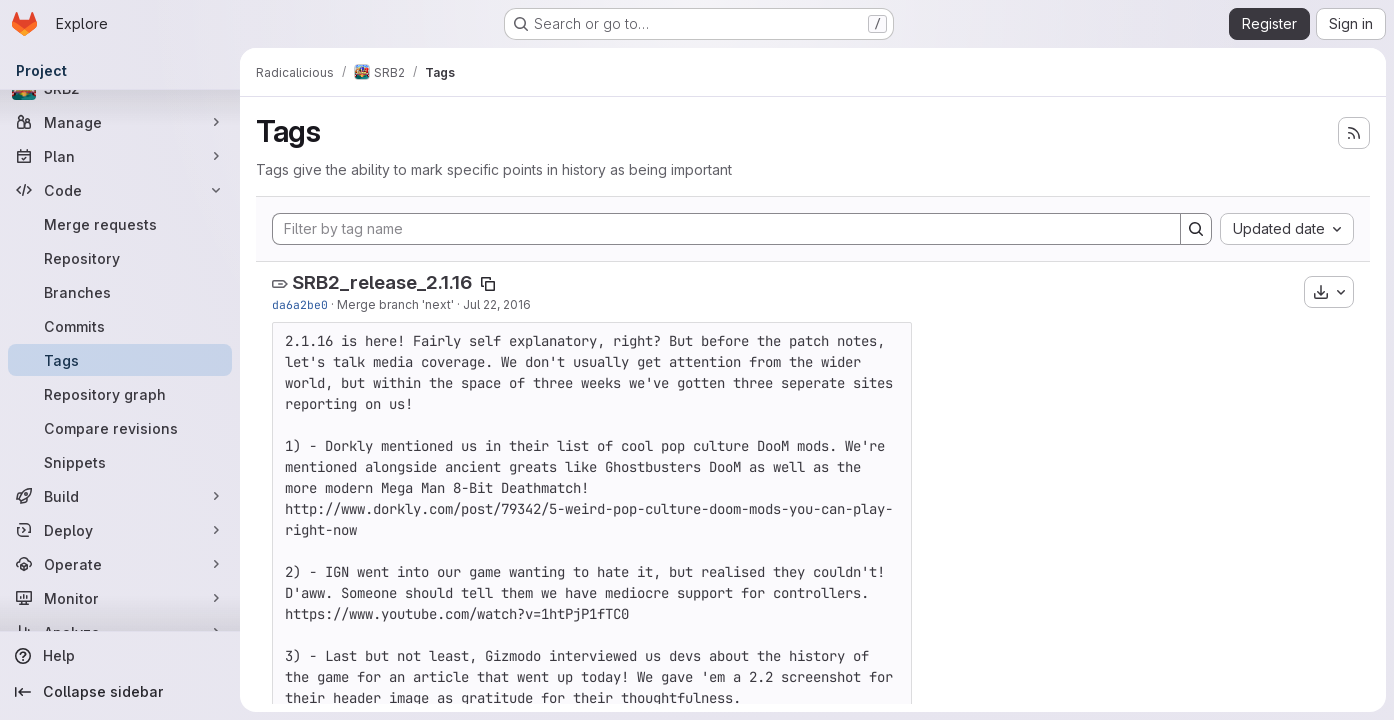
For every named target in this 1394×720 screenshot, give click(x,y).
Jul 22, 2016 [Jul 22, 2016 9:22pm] (497, 304)
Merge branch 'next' (395, 304)
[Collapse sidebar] (120, 692)
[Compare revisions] (120, 428)
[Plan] (120, 156)
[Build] (120, 496)
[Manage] (120, 122)
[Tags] (120, 360)
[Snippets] (120, 462)
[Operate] (120, 564)
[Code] (120, 190)
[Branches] (120, 292)
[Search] (1196, 229)
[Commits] (120, 326)
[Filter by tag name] (726, 229)
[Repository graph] (120, 394)
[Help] (120, 656)
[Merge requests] (120, 224)
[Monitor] (120, 598)
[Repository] (120, 258)
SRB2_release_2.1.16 (382, 282)
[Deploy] (120, 530)
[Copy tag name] (488, 284)
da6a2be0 (300, 304)
